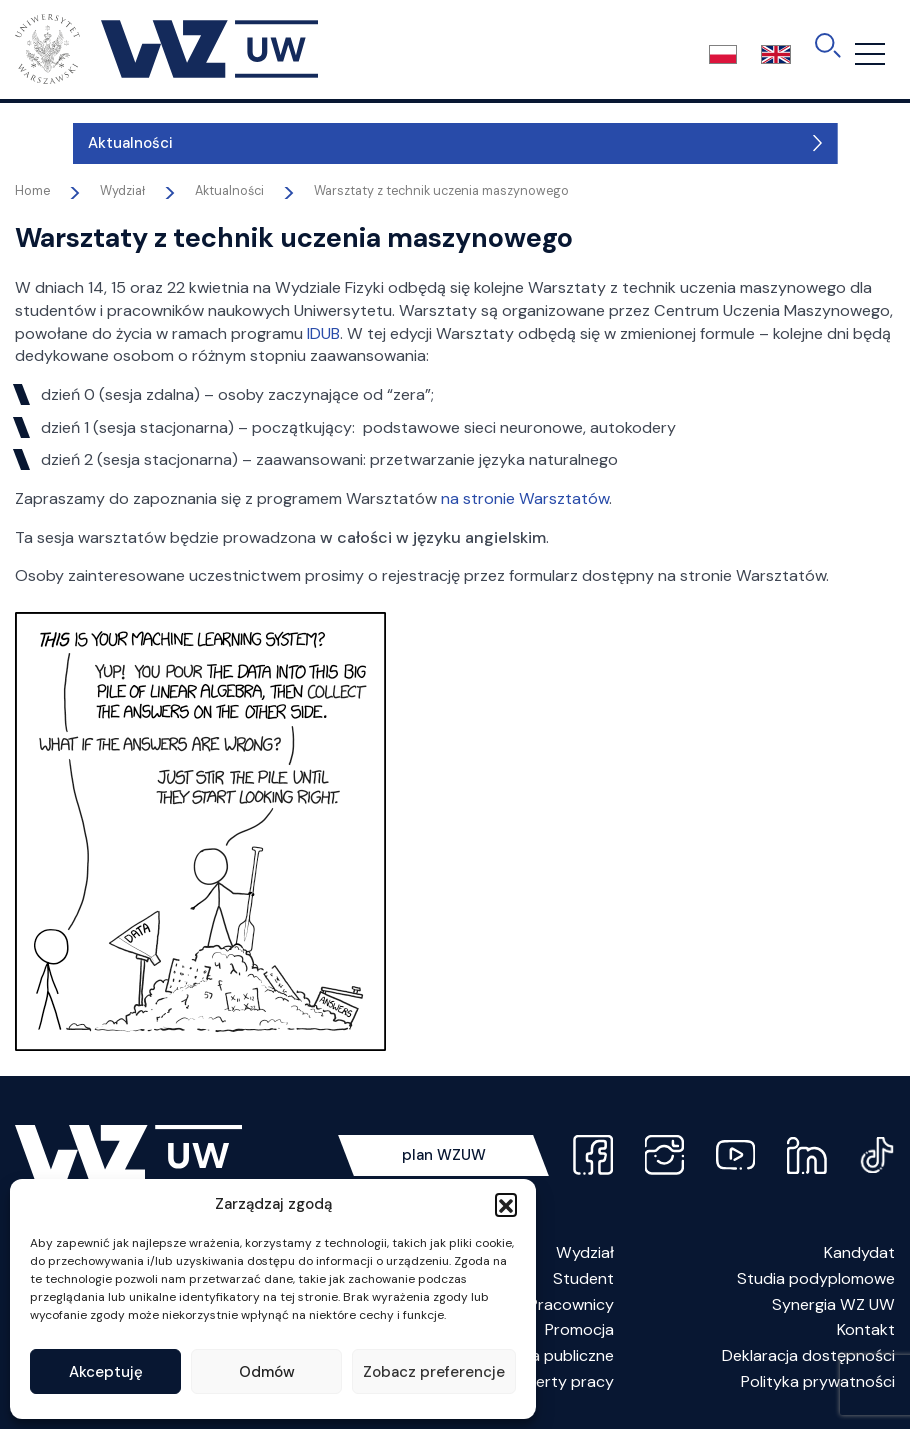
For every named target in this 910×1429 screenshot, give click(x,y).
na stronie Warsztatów (525, 498)
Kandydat (859, 1252)
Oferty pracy (566, 1381)
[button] (506, 1204)
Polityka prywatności (818, 1381)
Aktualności (72, 143)
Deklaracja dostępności (808, 1355)
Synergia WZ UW (833, 1304)
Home (32, 191)
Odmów (267, 1372)
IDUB (323, 333)
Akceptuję (106, 1372)
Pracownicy (571, 1304)
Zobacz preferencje (434, 1372)
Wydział (585, 1252)
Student (583, 1278)
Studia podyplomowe (816, 1278)
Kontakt (866, 1329)
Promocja (579, 1329)
